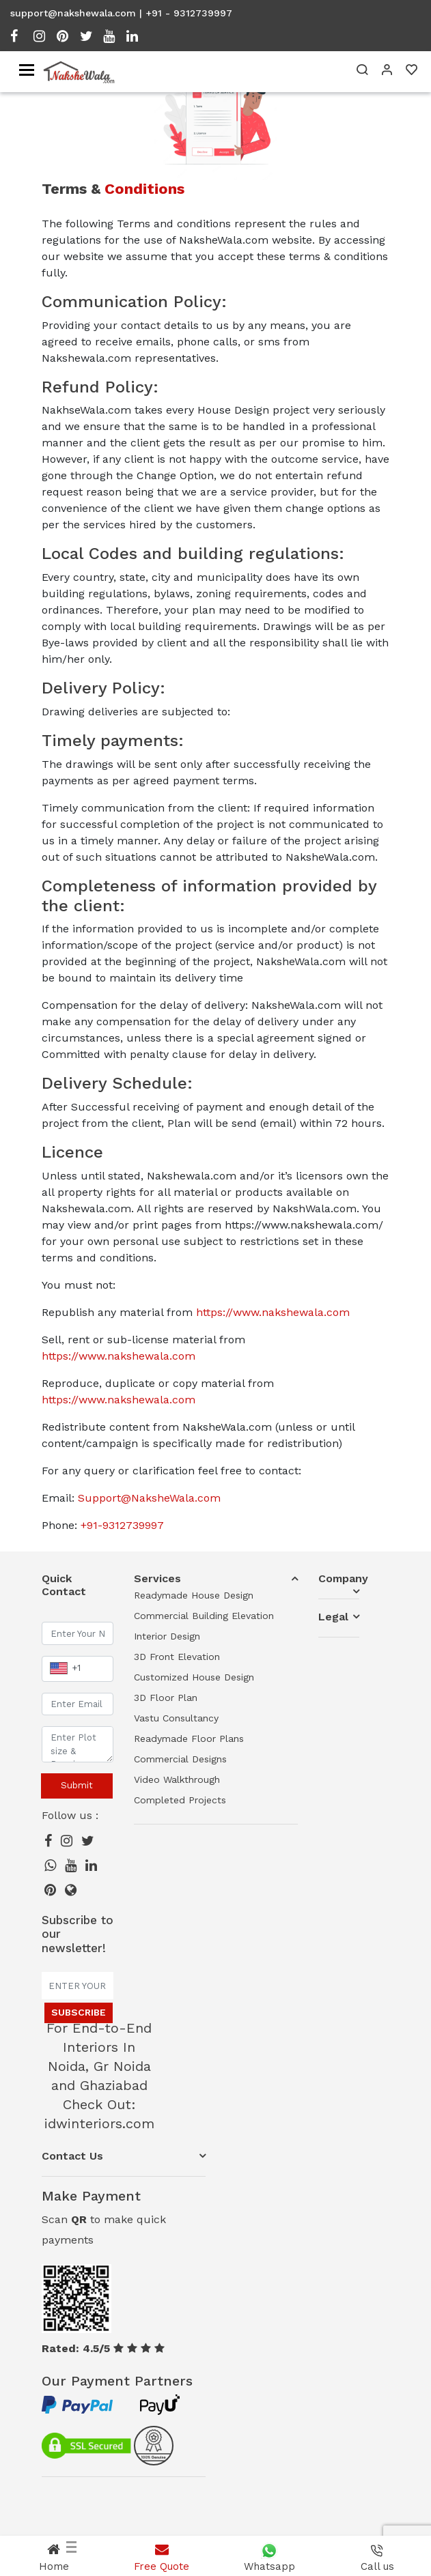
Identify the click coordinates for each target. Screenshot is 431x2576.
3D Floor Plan (165, 1697)
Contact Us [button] (72, 2155)
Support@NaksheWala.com (149, 1497)
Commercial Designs (180, 1759)
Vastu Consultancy (176, 1718)
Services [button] (157, 1578)
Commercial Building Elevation (204, 1615)
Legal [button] (333, 1616)
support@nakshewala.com (73, 13)
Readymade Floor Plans (189, 1738)
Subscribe (78, 2012)
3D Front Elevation (177, 1656)
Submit (77, 1785)
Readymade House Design (193, 1595)
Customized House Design (194, 1677)
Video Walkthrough (177, 1779)
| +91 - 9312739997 (185, 13)
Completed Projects (180, 1799)
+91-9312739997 (122, 1525)
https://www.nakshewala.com (273, 1312)
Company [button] (338, 1578)
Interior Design (167, 1636)
